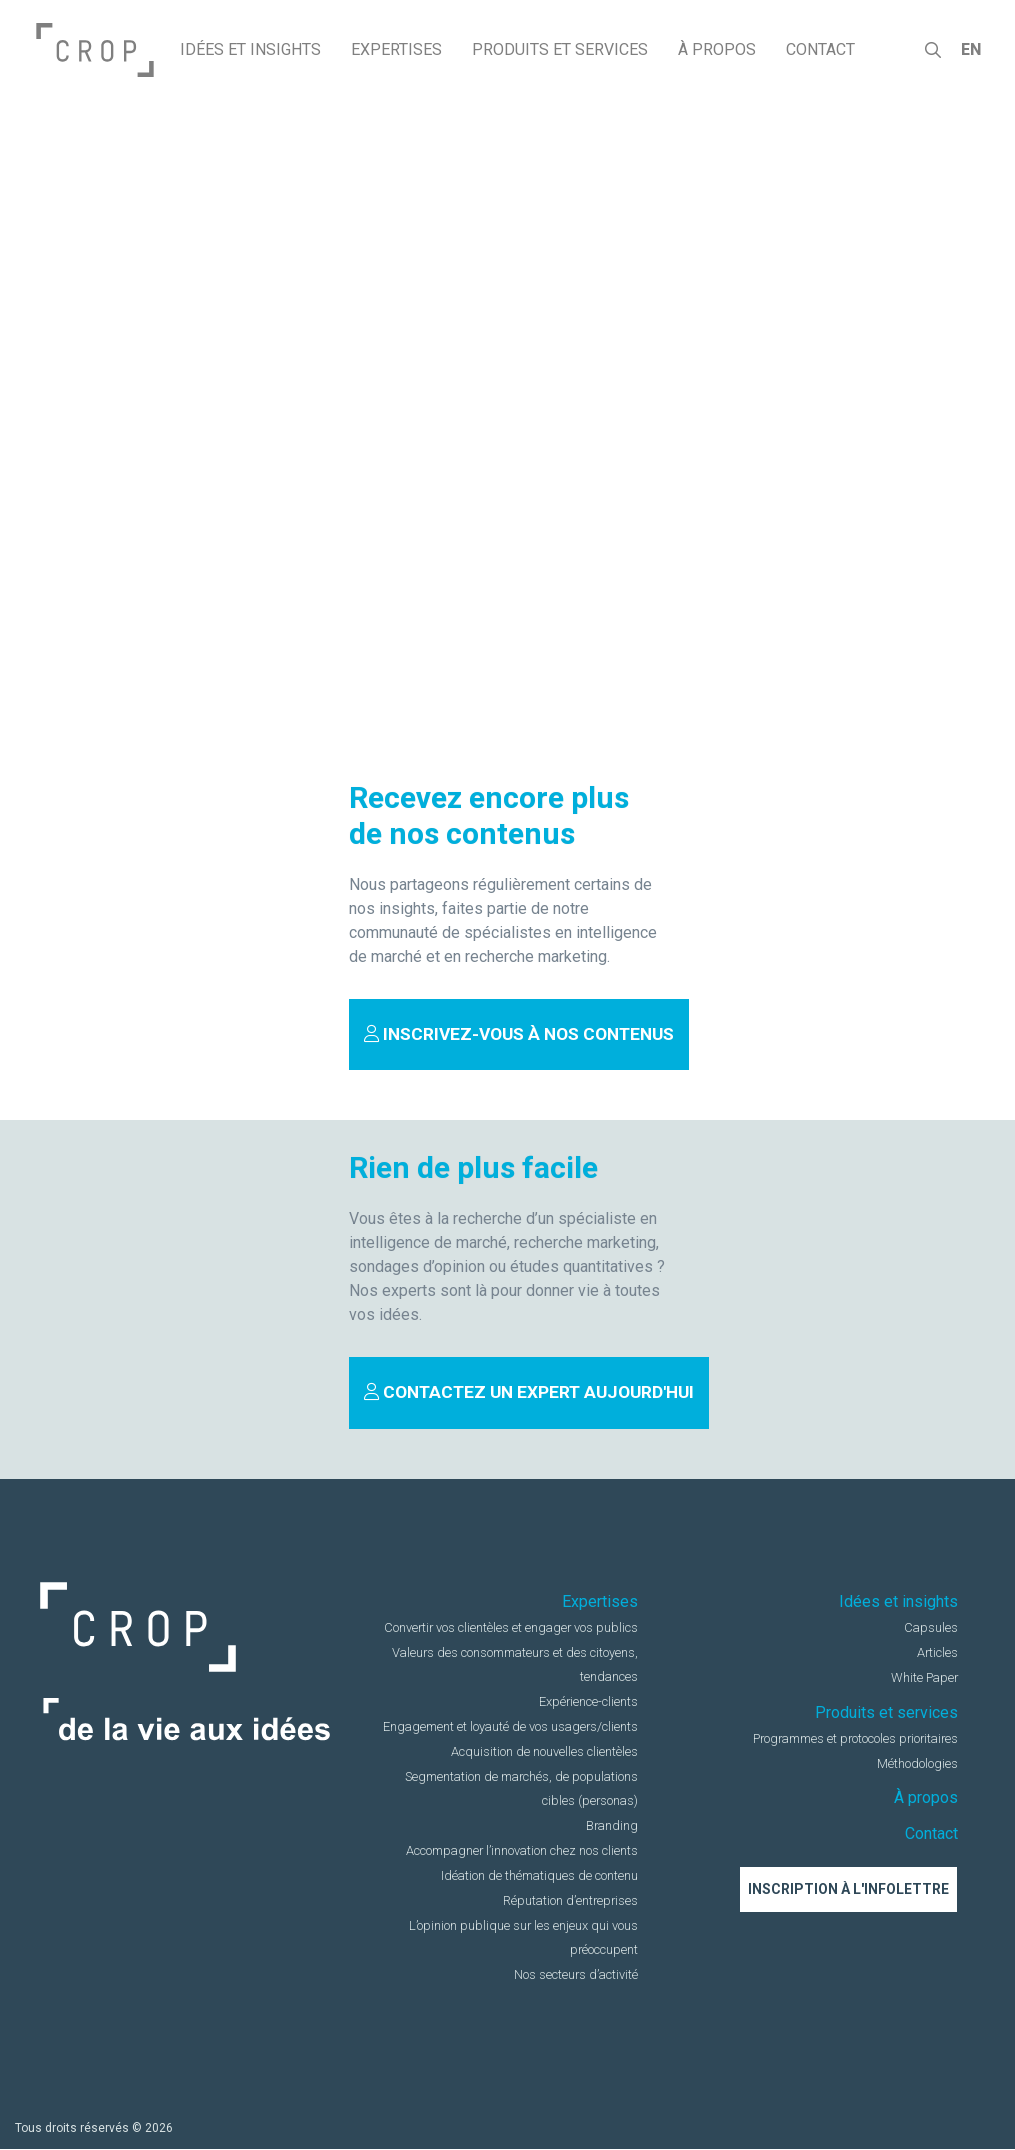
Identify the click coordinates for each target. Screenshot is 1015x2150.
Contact (931, 1833)
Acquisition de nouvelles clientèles (544, 1752)
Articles (937, 1653)
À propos (926, 1798)
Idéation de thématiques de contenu (540, 1876)
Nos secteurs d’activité (576, 1975)
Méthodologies (917, 1763)
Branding (612, 1826)
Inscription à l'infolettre (848, 1890)
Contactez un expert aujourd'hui (530, 1393)
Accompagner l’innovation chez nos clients (523, 1851)
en (970, 49)
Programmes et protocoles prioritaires (856, 1738)
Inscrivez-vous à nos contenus (519, 1034)
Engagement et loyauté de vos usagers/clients (512, 1727)
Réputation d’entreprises (571, 1901)
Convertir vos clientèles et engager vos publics (511, 1628)
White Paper (925, 1678)
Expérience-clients (588, 1702)
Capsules (931, 1628)
